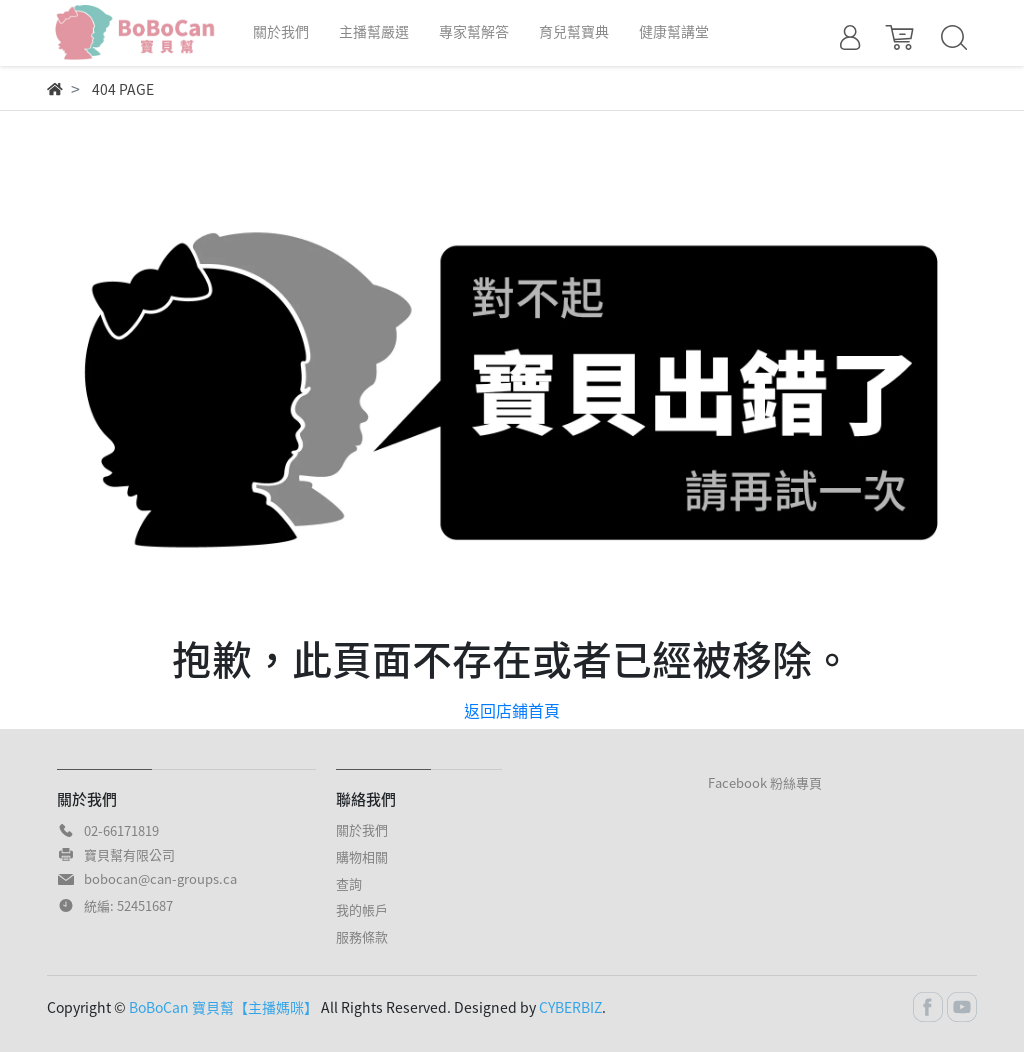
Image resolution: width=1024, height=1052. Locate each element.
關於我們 (362, 829)
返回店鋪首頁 (512, 710)
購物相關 (362, 856)
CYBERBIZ (570, 1007)
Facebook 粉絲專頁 (765, 782)
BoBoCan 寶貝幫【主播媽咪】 (223, 1007)
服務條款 (362, 936)
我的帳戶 (362, 909)
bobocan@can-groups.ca (160, 878)
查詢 (349, 883)
